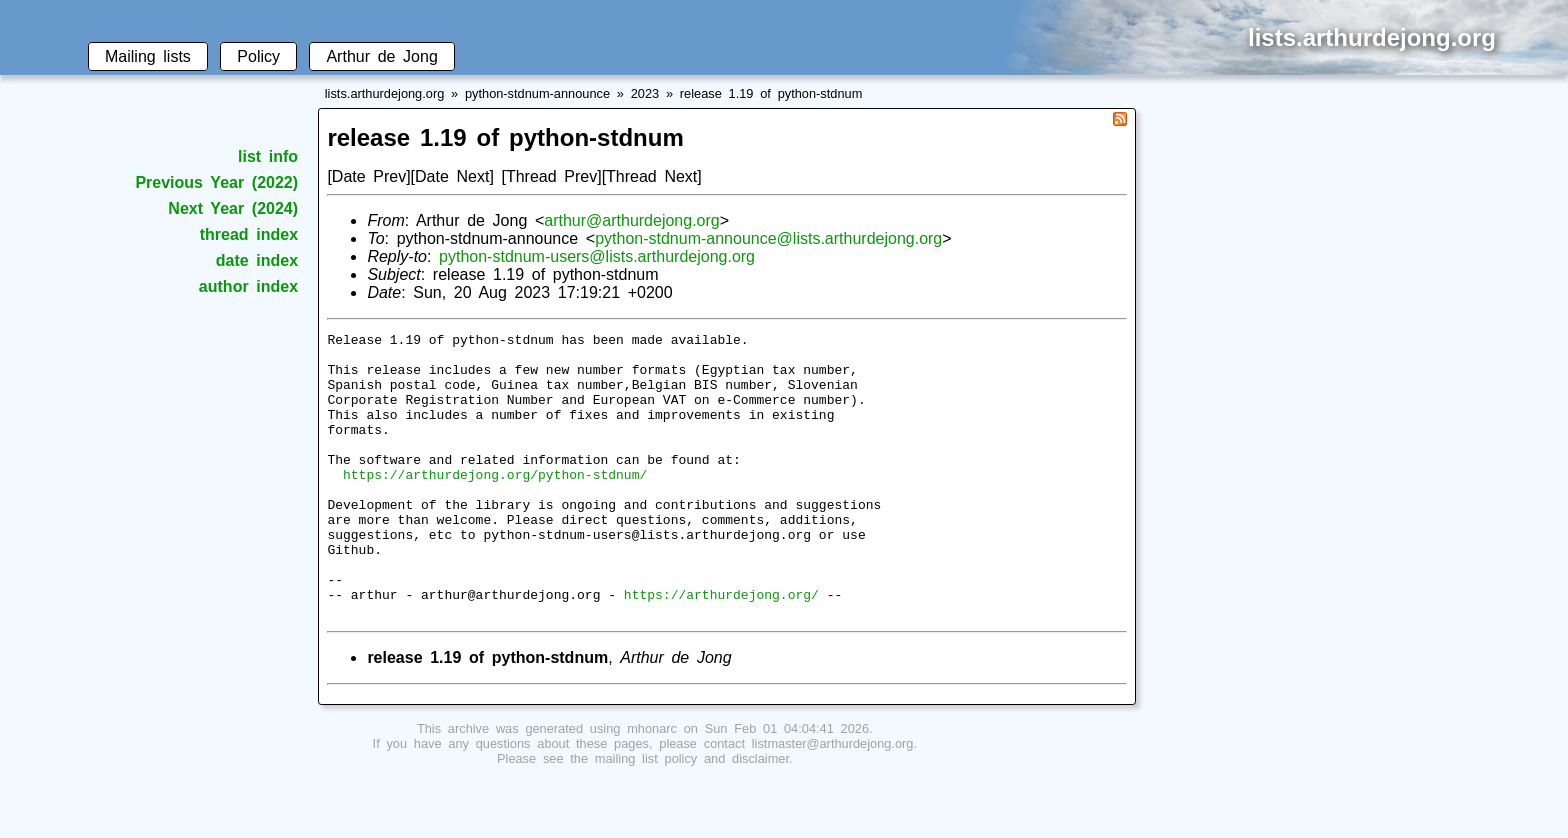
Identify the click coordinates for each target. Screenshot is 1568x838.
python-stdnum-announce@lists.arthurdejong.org (768, 238)
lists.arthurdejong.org (385, 93)
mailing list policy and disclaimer (692, 815)
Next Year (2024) (233, 208)
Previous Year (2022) (216, 182)
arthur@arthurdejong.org (631, 220)
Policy (258, 56)
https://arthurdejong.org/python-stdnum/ (495, 504)
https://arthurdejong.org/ (721, 648)
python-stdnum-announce (537, 93)
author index (248, 286)
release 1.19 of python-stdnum (771, 93)
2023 (645, 93)
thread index (249, 234)
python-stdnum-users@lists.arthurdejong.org (597, 256)
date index (257, 260)
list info (268, 156)
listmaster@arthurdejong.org (833, 800)
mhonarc (652, 785)
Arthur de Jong (381, 56)
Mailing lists (148, 56)
